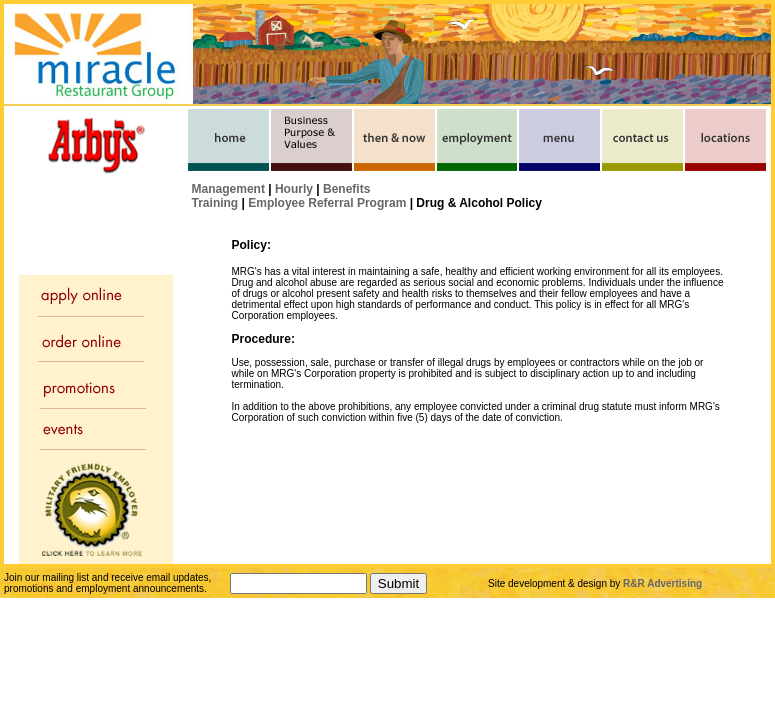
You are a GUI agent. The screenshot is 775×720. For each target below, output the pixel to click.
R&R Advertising (662, 583)
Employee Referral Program (327, 203)
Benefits (346, 189)
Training (215, 203)
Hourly (294, 189)
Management (228, 189)
